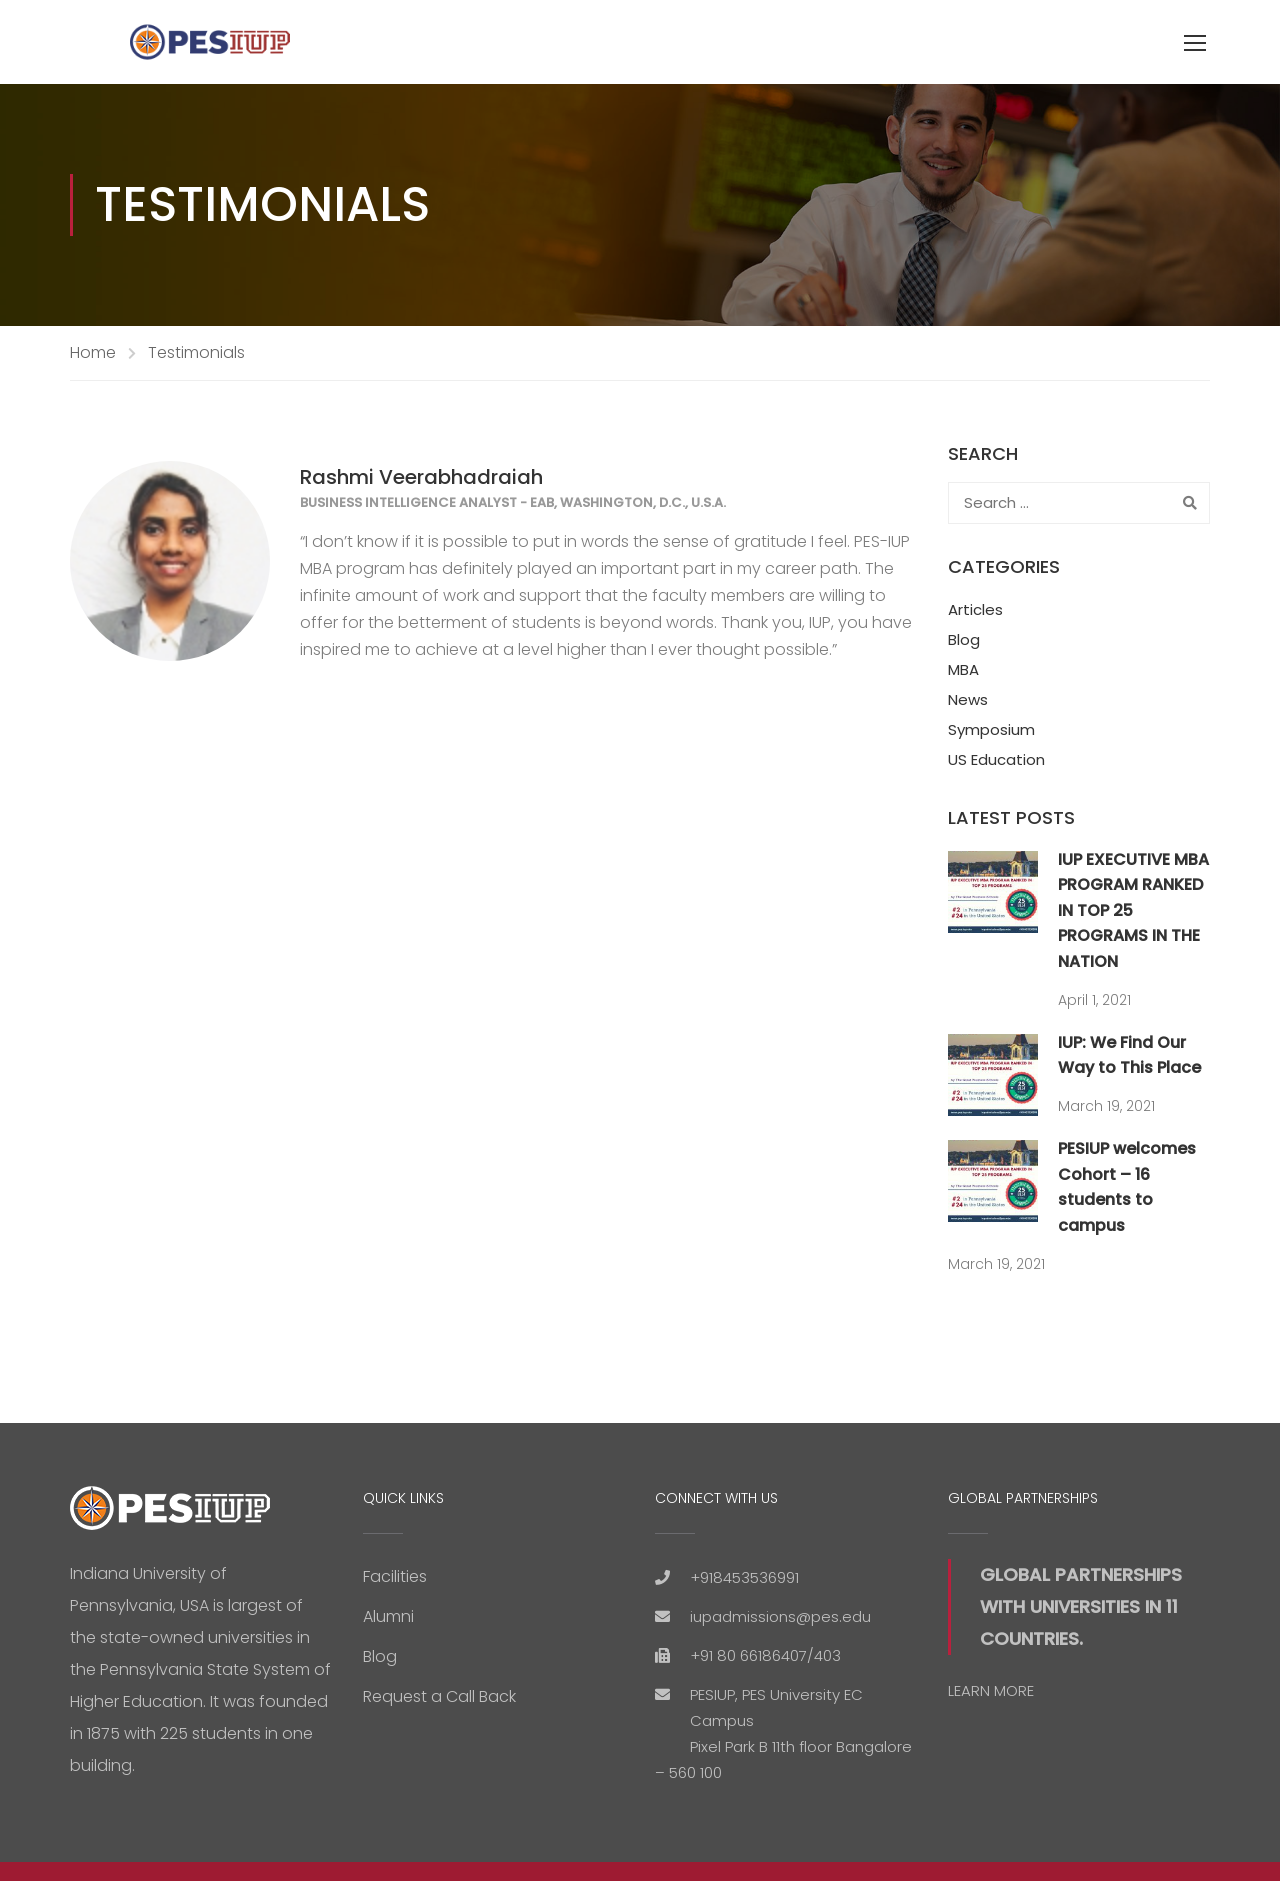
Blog (964, 639)
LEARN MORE (991, 1690)
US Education (996, 759)
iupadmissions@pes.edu (780, 1616)
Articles (975, 609)
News (968, 699)
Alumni (388, 1616)
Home (93, 352)
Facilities (395, 1576)
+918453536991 (744, 1577)
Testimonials (196, 352)
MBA (963, 669)
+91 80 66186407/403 (765, 1655)
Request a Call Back (439, 1696)
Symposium (991, 729)
